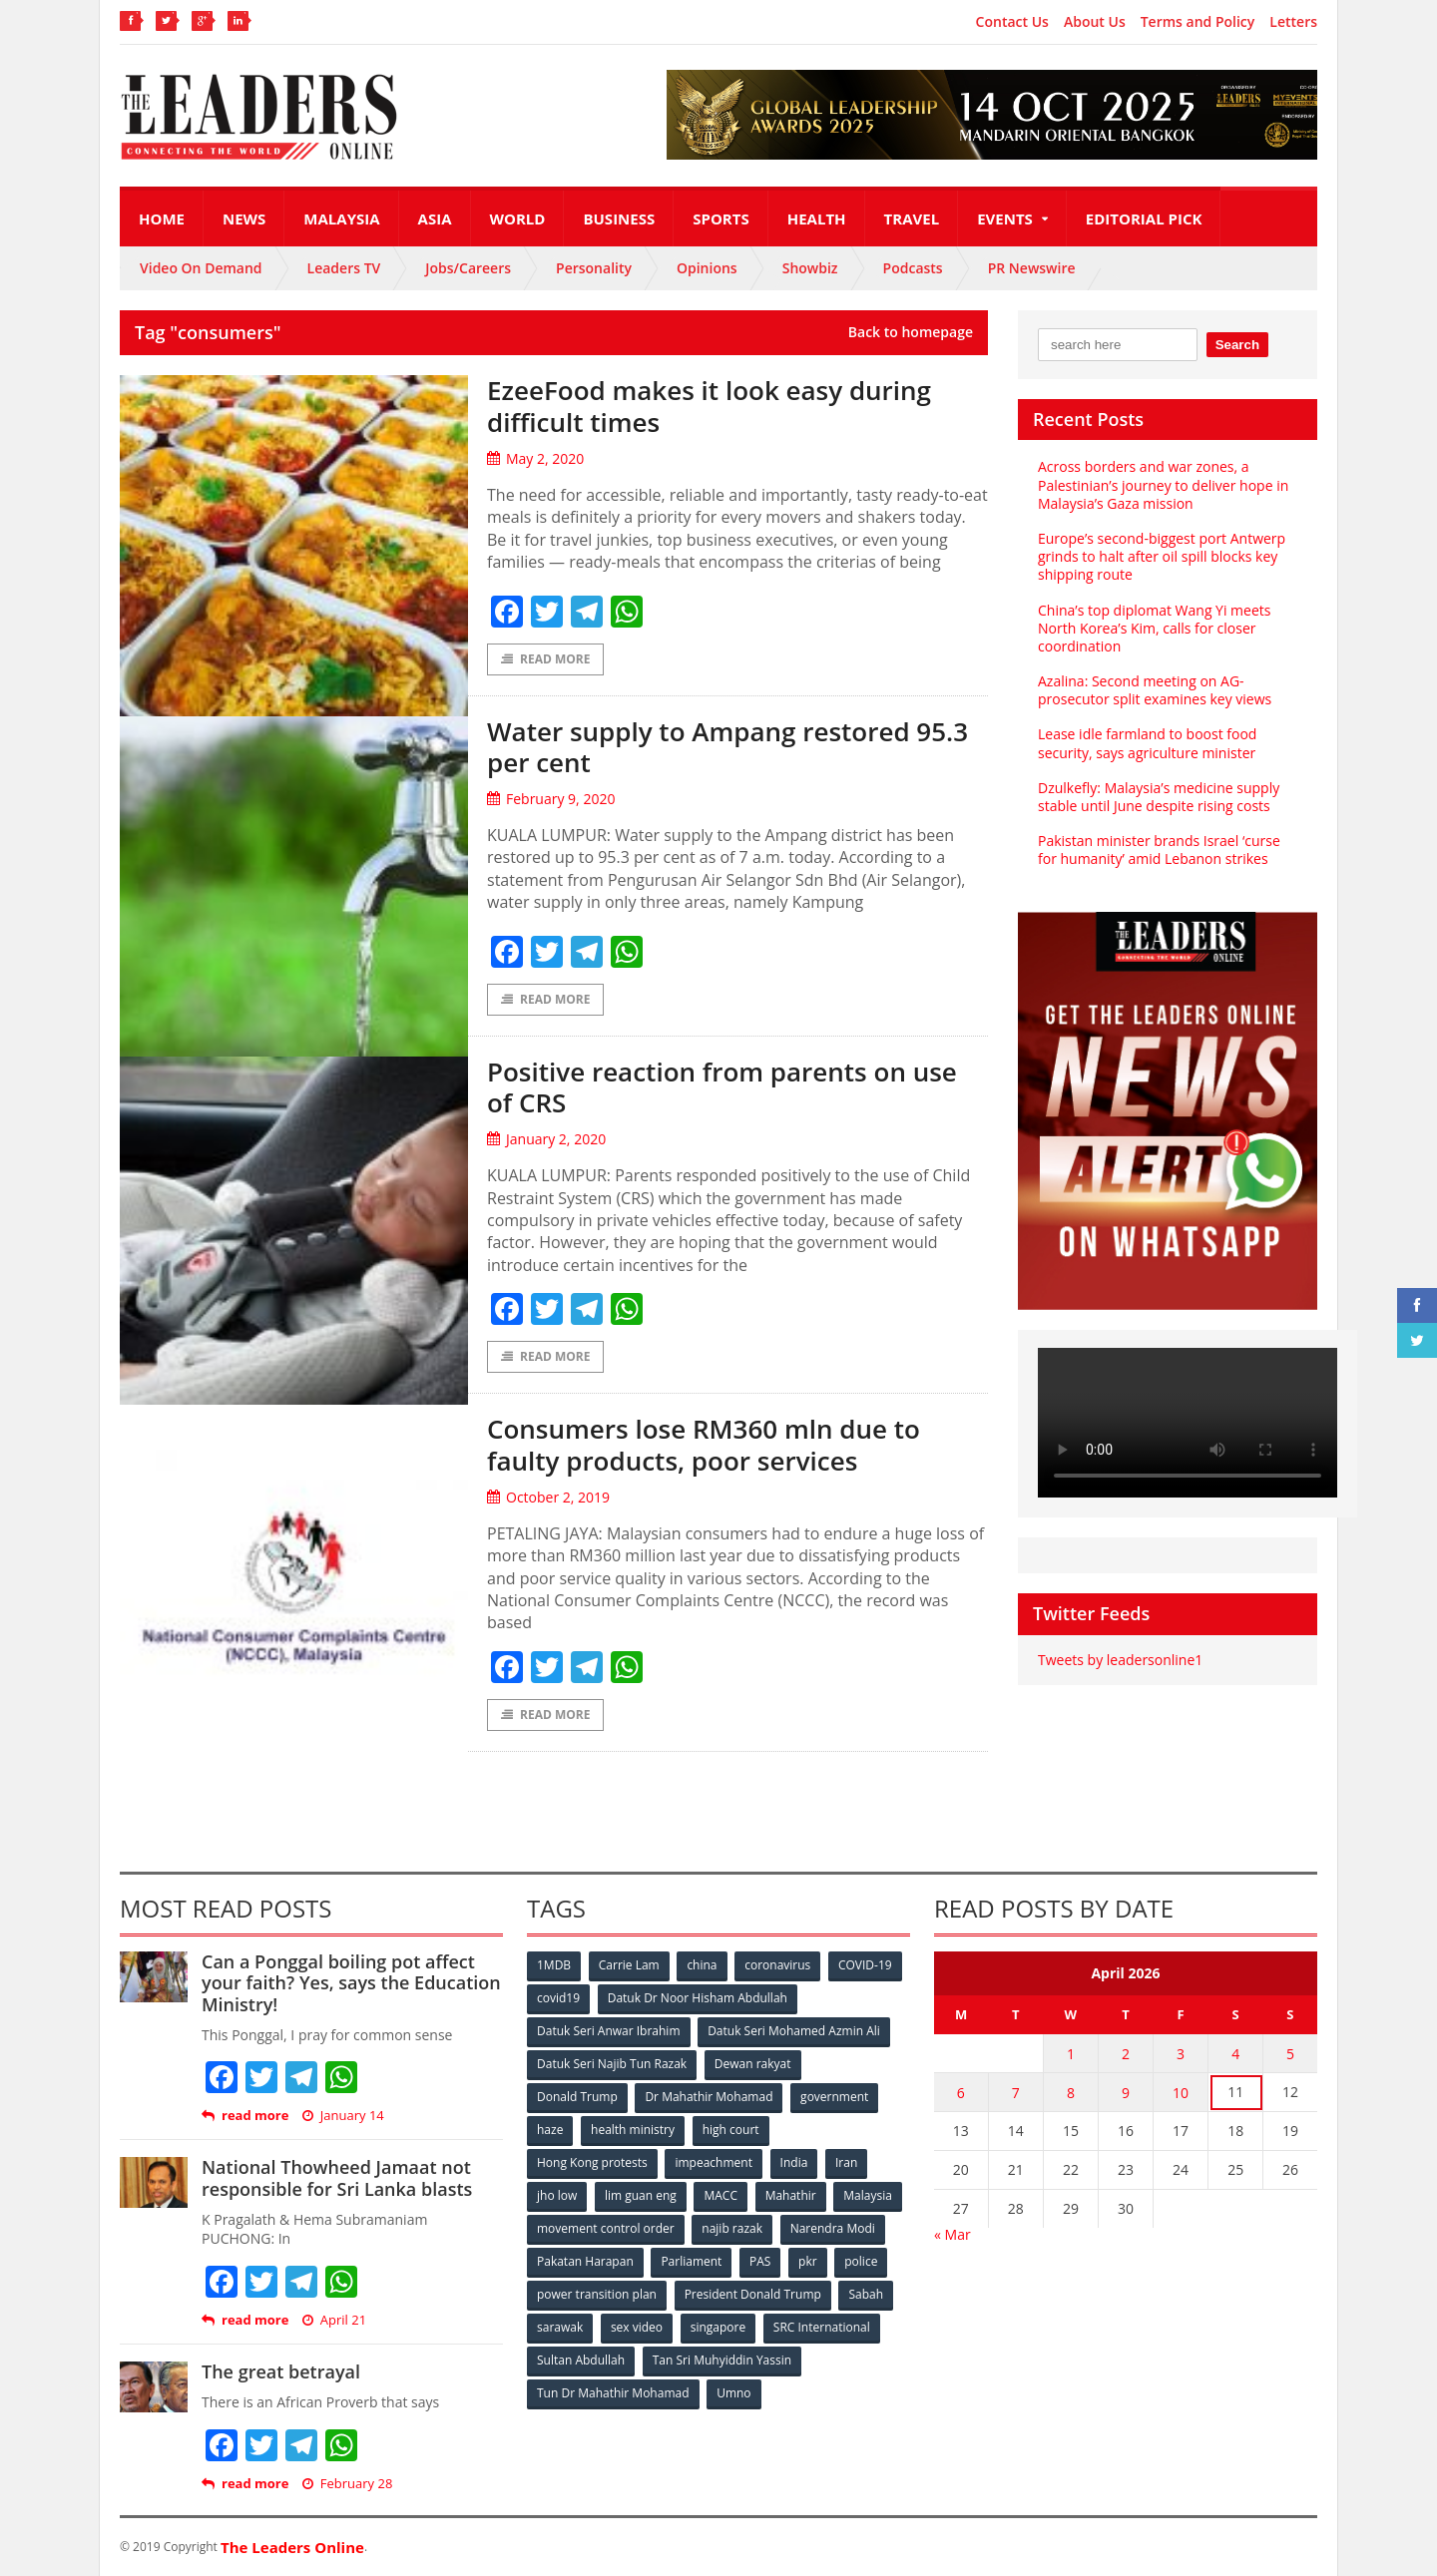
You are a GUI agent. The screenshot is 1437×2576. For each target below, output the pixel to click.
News (244, 218)
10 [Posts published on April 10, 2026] (1181, 2092)
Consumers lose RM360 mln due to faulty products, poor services (703, 1444)
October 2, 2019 (548, 1497)
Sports (720, 218)
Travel (912, 218)
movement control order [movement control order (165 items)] (606, 2228)
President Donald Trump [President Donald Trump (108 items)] (753, 2294)
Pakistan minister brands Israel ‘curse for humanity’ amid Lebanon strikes (1159, 849)
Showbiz (810, 267)
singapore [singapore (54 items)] (718, 2327)
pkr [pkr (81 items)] (807, 2261)
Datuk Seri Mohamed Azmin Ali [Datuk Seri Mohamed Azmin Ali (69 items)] (794, 2030)
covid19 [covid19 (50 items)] (558, 1997)
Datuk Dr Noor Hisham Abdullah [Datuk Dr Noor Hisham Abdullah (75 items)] (697, 1997)
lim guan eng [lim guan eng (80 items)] (641, 2195)
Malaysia (341, 218)
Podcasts (913, 267)
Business (619, 218)
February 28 (347, 2483)
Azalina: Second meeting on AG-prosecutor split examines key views (1154, 689)
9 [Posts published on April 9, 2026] (1126, 2092)
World (518, 218)
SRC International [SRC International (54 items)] (821, 2327)
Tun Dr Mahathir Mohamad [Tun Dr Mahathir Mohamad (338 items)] (613, 2392)
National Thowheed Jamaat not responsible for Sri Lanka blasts (337, 2178)
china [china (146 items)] (702, 1964)
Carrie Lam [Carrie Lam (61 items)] (629, 1964)
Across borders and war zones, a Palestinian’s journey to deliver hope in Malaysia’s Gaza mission (1163, 484)
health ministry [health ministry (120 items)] (633, 2129)
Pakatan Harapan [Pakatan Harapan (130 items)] (585, 2261)
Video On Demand (201, 267)
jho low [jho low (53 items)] (557, 2195)
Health (816, 218)
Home (162, 218)
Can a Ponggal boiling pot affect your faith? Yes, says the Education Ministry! (351, 1982)
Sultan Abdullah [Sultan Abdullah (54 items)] (581, 2360)
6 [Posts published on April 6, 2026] (961, 2092)
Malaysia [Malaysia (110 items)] (867, 2195)
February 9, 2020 (551, 798)
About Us (1095, 22)
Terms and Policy (1198, 22)
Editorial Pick (1144, 218)
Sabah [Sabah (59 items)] (865, 2294)
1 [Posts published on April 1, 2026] (1071, 2053)
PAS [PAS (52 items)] (759, 2261)
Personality (594, 267)
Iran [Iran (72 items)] (846, 2162)
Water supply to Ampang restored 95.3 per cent (727, 746)
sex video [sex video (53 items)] (637, 2327)
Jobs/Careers (468, 267)
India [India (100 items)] (794, 2162)
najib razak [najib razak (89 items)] (732, 2228)
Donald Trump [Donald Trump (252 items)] (577, 2096)
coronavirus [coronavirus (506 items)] (777, 1964)
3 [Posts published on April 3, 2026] (1181, 2053)
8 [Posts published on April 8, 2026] (1071, 2092)
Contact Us (1012, 22)
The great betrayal (281, 2371)
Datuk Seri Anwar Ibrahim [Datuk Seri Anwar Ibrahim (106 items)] (609, 2030)
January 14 (343, 2115)
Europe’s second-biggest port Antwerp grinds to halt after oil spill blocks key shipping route (1161, 556)
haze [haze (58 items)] (550, 2129)
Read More (545, 658)
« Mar (952, 2234)
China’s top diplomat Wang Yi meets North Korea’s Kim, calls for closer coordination (1154, 628)
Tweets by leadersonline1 (1120, 1659)
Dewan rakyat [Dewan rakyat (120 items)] (753, 2063)
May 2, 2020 (535, 458)
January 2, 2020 (546, 1138)
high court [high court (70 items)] (731, 2129)
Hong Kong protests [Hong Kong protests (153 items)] (592, 2162)
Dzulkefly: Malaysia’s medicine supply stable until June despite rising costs (1158, 796)
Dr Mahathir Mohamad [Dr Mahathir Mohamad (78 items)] (708, 2096)
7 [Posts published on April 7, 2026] (1016, 2092)
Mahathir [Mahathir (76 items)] (790, 2195)
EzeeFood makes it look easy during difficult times (709, 405)
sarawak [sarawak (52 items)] (560, 2327)
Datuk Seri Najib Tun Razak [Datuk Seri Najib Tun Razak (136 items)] (612, 2063)
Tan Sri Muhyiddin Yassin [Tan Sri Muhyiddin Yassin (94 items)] (722, 2360)
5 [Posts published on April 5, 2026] (1290, 2053)
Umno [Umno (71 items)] (733, 2392)
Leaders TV (344, 267)
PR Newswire (1032, 267)
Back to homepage (910, 332)
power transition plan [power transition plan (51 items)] (597, 2294)
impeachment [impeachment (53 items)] (713, 2162)
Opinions (707, 267)
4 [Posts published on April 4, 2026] (1235, 2053)
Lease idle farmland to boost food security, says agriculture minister (1147, 742)
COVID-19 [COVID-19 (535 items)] (865, 1964)
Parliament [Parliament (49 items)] (691, 2261)
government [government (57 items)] (834, 2096)
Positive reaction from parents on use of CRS (722, 1087)
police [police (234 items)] (860, 2261)
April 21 (334, 2320)
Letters (1293, 22)
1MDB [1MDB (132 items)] (554, 1964)
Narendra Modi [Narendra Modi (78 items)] (832, 2228)
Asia (435, 218)
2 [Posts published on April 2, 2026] (1126, 2053)
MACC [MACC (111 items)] (720, 2195)
